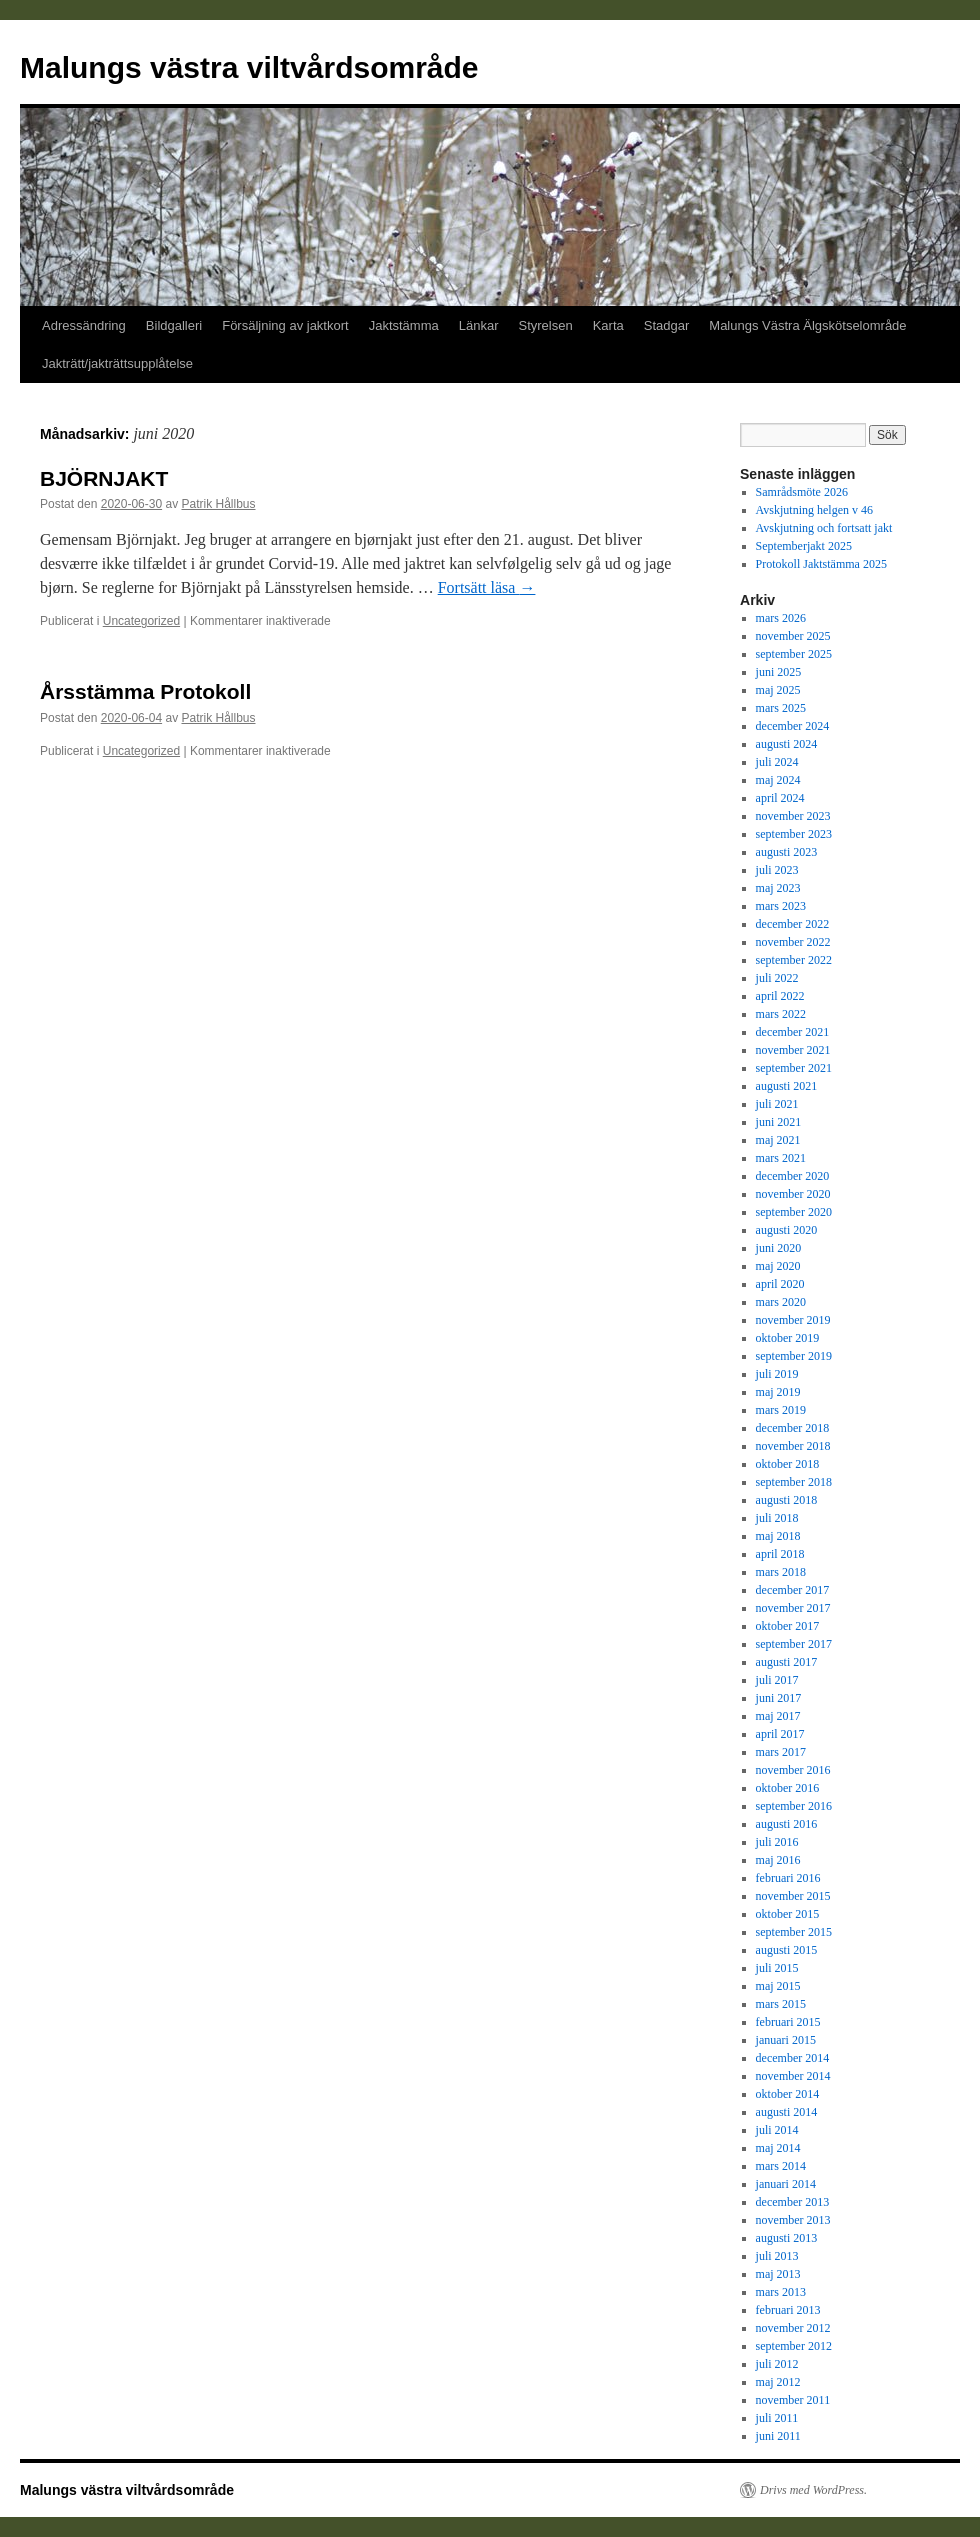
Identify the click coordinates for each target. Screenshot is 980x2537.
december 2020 (793, 1176)
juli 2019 (777, 1374)
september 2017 (794, 1644)
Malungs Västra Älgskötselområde (807, 325)
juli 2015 (777, 1968)
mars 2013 (781, 2292)
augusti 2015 (787, 1950)
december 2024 (793, 726)
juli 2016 (777, 1842)
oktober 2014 (788, 2094)
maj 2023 (778, 888)
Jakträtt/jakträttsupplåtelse (117, 363)
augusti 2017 (787, 1662)
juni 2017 (779, 1698)
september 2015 (794, 1932)
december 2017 (793, 1590)
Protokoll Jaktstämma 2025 (821, 564)
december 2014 (793, 2058)
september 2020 (794, 1212)
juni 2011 (778, 2436)
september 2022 (794, 960)
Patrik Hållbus (218, 504)
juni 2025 (779, 672)
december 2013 (793, 2202)
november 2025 (793, 636)
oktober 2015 (788, 1914)
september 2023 (794, 834)
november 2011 (793, 2400)
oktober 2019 (788, 1338)
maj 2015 (778, 1986)
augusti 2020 (787, 1230)
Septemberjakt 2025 (804, 546)
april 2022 (780, 996)
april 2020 (780, 1284)
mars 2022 (781, 1014)
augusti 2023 (787, 852)
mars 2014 (781, 2166)
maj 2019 (778, 1392)
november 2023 (793, 816)
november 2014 (793, 2076)
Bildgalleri (174, 325)
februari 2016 (788, 1878)
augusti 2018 (787, 1500)
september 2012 (794, 2346)
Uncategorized (141, 621)
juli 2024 (777, 762)
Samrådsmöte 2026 (802, 492)
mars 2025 (781, 708)
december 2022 (793, 924)
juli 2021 (777, 1104)
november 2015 (793, 1896)
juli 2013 (777, 2256)
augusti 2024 (787, 744)
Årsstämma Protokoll (145, 691)
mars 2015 (781, 2004)
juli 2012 (777, 2364)
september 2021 (794, 1068)
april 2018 (780, 1554)
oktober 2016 (788, 1788)
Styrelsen (545, 325)
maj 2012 (778, 2382)
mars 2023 (781, 906)
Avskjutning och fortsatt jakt (824, 528)
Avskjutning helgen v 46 (814, 510)
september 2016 (794, 1806)
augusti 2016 (787, 1824)
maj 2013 (778, 2274)
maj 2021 (778, 1140)
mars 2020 (781, 1302)
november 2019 (793, 1320)
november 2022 (793, 942)
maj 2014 (778, 2148)
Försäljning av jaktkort (285, 325)
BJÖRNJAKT (104, 478)
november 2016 (793, 1770)
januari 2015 (786, 2040)
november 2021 (793, 1050)
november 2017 (793, 1608)
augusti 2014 (787, 2112)
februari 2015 (788, 2022)
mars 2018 (781, 1572)
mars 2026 (781, 618)
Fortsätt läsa (487, 587)
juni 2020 (779, 1248)
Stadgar (667, 325)
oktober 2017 (788, 1626)
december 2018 (793, 1428)
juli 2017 (777, 1680)
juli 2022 (777, 978)
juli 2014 (777, 2130)
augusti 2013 (787, 2238)
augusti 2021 (787, 1086)
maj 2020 (778, 1266)
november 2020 (793, 1194)
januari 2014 (786, 2184)
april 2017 (780, 1734)
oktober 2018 (788, 1464)
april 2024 (780, 798)
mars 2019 (781, 1410)
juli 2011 (777, 2418)
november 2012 (793, 2328)
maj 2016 (778, 1860)
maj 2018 (778, 1536)
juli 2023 (777, 870)
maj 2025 (778, 690)
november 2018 (793, 1446)
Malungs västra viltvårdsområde (249, 67)
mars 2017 (781, 1752)
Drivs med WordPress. (813, 2490)
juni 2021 (779, 1122)
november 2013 (793, 2220)
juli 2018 (777, 1518)
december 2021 (793, 1032)
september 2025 (794, 654)
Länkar (479, 325)
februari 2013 (788, 2310)
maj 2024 (778, 780)
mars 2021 (781, 1158)
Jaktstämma (404, 325)
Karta (608, 325)
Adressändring (84, 325)
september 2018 (794, 1482)
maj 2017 (778, 1716)
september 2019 (794, 1356)
